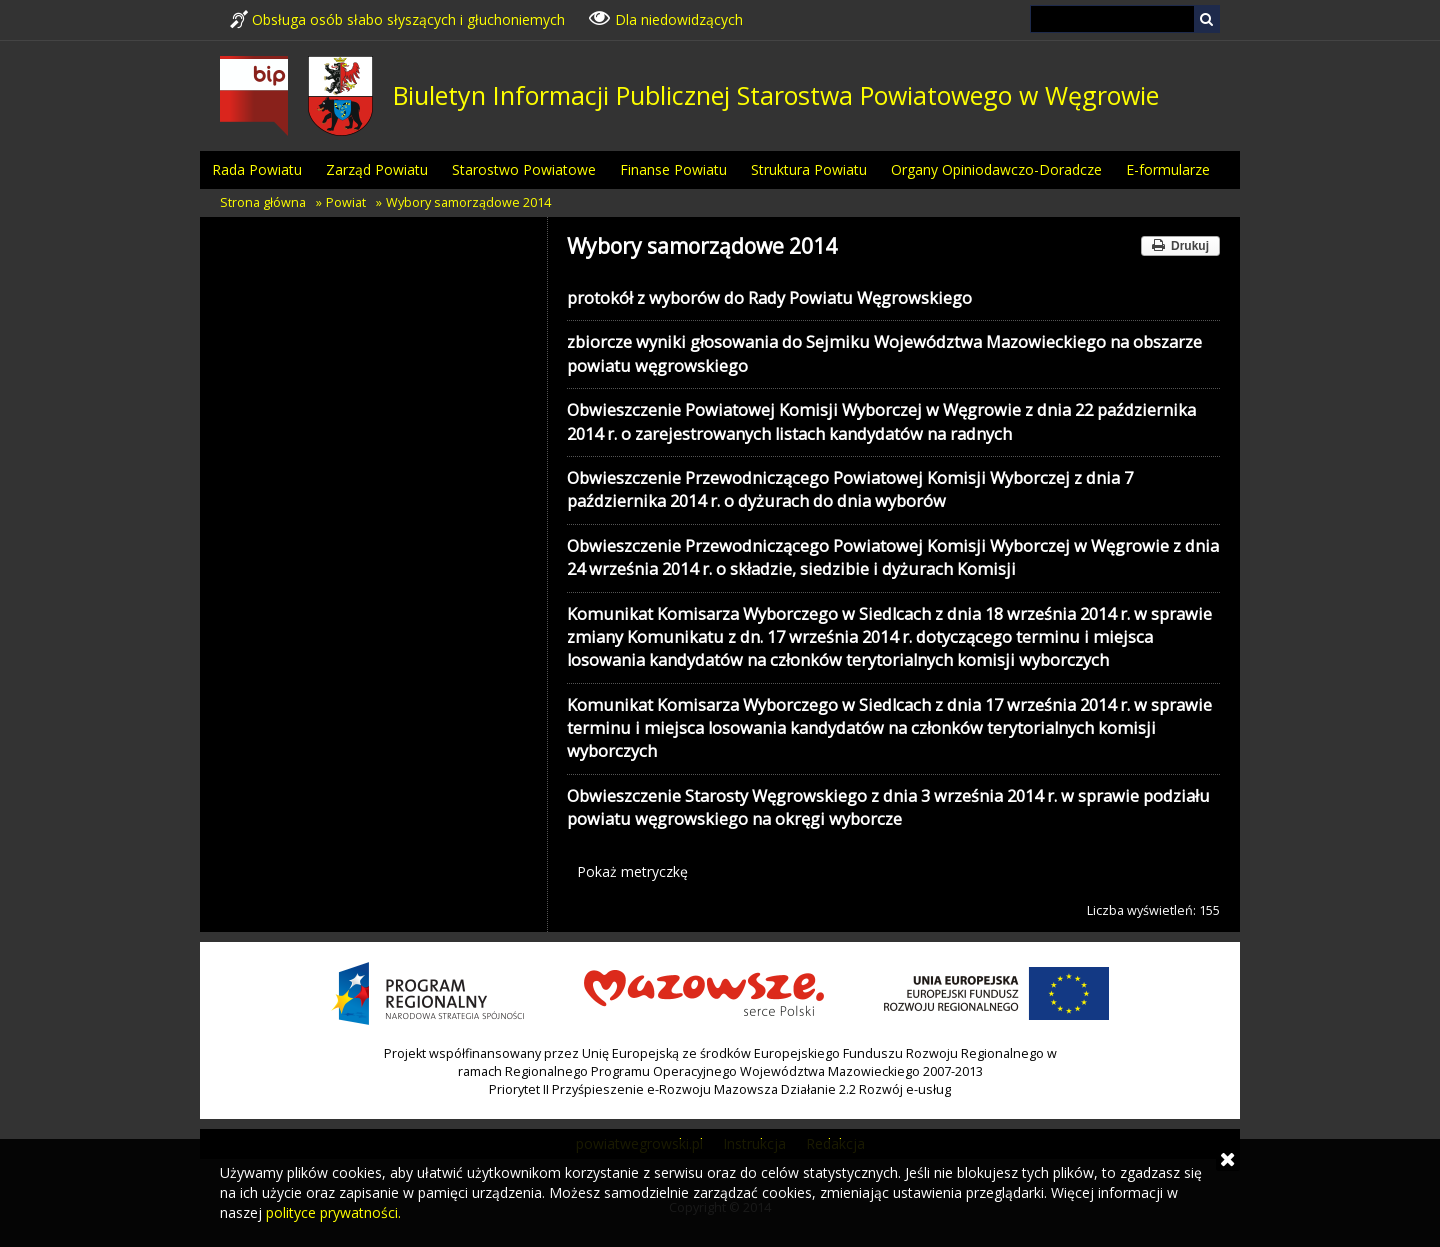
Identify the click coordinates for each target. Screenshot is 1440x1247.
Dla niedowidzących (666, 18)
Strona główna (263, 202)
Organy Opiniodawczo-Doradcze (996, 169)
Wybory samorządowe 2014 (468, 202)
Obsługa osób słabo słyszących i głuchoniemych (397, 19)
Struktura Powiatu (809, 169)
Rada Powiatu (257, 169)
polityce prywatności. (333, 1212)
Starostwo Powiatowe (524, 169)
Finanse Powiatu (673, 169)
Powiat (346, 202)
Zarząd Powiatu (377, 169)
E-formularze (1168, 169)
